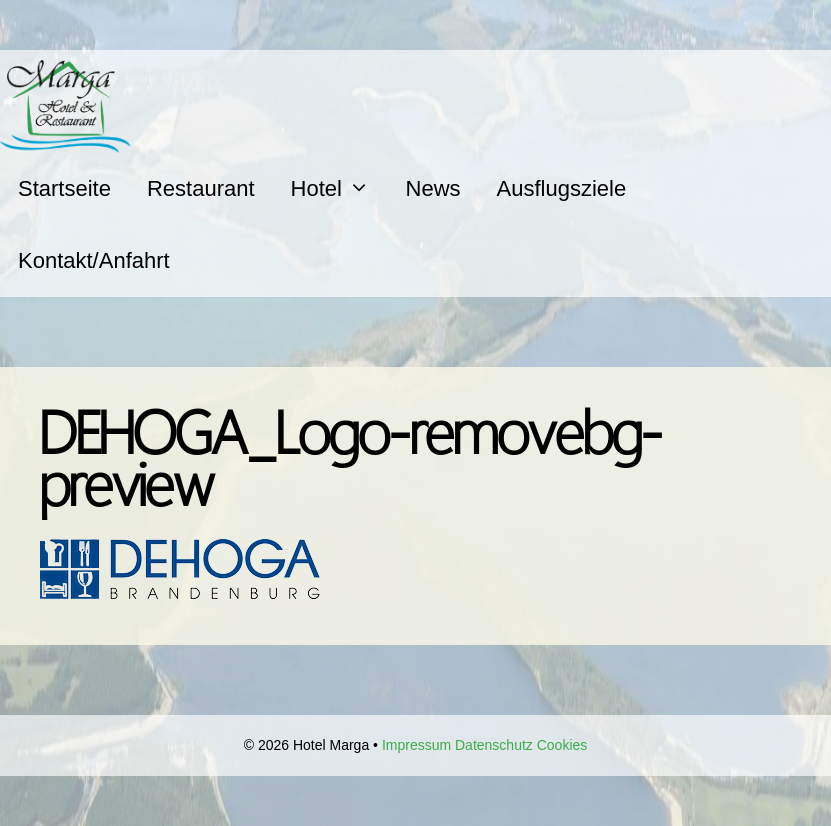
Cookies (562, 745)
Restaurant (201, 188)
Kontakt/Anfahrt (94, 260)
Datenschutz (494, 745)
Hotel (339, 188)
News (433, 188)
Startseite (64, 188)
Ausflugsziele (562, 188)
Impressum (416, 745)
